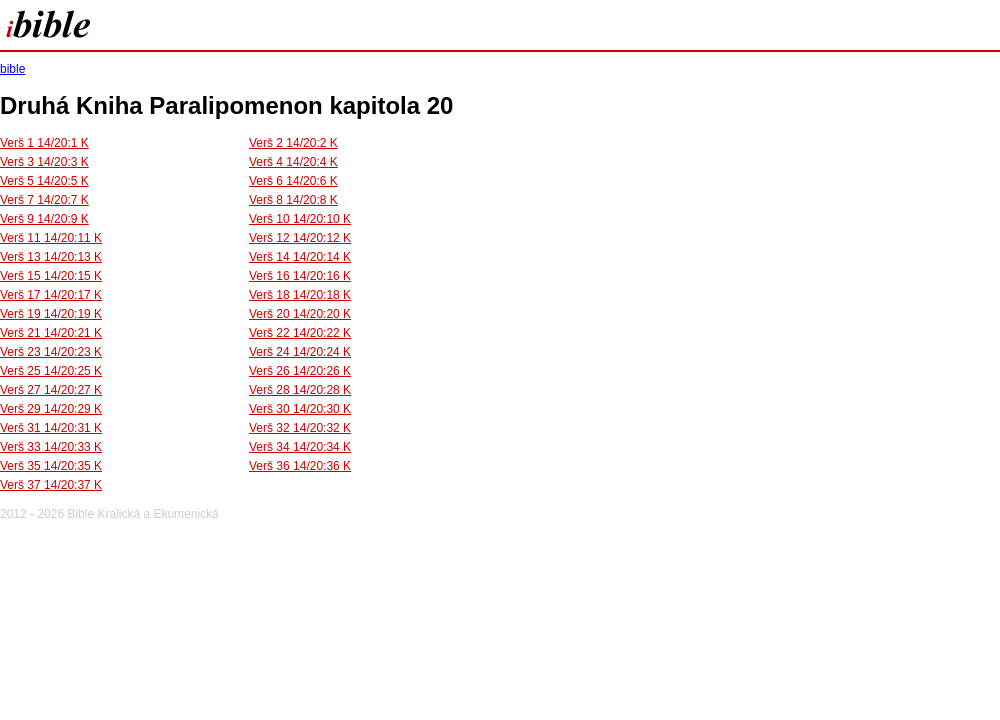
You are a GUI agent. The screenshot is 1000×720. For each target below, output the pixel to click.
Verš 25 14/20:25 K (51, 371)
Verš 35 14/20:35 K (51, 466)
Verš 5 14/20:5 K (44, 181)
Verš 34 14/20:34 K (300, 447)
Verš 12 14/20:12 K (300, 238)
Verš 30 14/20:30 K (300, 409)
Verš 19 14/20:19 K (51, 314)
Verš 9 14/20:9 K (44, 219)
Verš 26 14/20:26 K (300, 371)
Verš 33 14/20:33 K (51, 447)
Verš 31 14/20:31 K (51, 428)
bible (12, 69)
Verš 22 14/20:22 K (300, 333)
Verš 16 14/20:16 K (300, 276)
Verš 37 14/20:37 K (51, 485)
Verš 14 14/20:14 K (300, 257)
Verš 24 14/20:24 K (300, 352)
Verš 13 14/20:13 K (51, 257)
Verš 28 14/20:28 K (300, 390)
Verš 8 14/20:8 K (293, 200)
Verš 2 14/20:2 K (293, 143)
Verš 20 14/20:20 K (300, 314)
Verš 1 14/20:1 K (44, 143)
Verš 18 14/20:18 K (300, 295)
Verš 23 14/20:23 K (51, 352)
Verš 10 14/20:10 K (300, 219)
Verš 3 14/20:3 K (44, 162)
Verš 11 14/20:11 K (51, 238)
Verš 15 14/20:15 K (51, 276)
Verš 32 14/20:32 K (300, 428)
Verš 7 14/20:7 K (44, 200)
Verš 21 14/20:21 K (51, 333)
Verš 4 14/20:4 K (293, 162)
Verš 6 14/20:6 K (293, 181)
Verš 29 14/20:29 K (51, 409)
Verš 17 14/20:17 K (51, 295)
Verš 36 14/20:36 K (300, 466)
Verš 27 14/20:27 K (51, 390)
